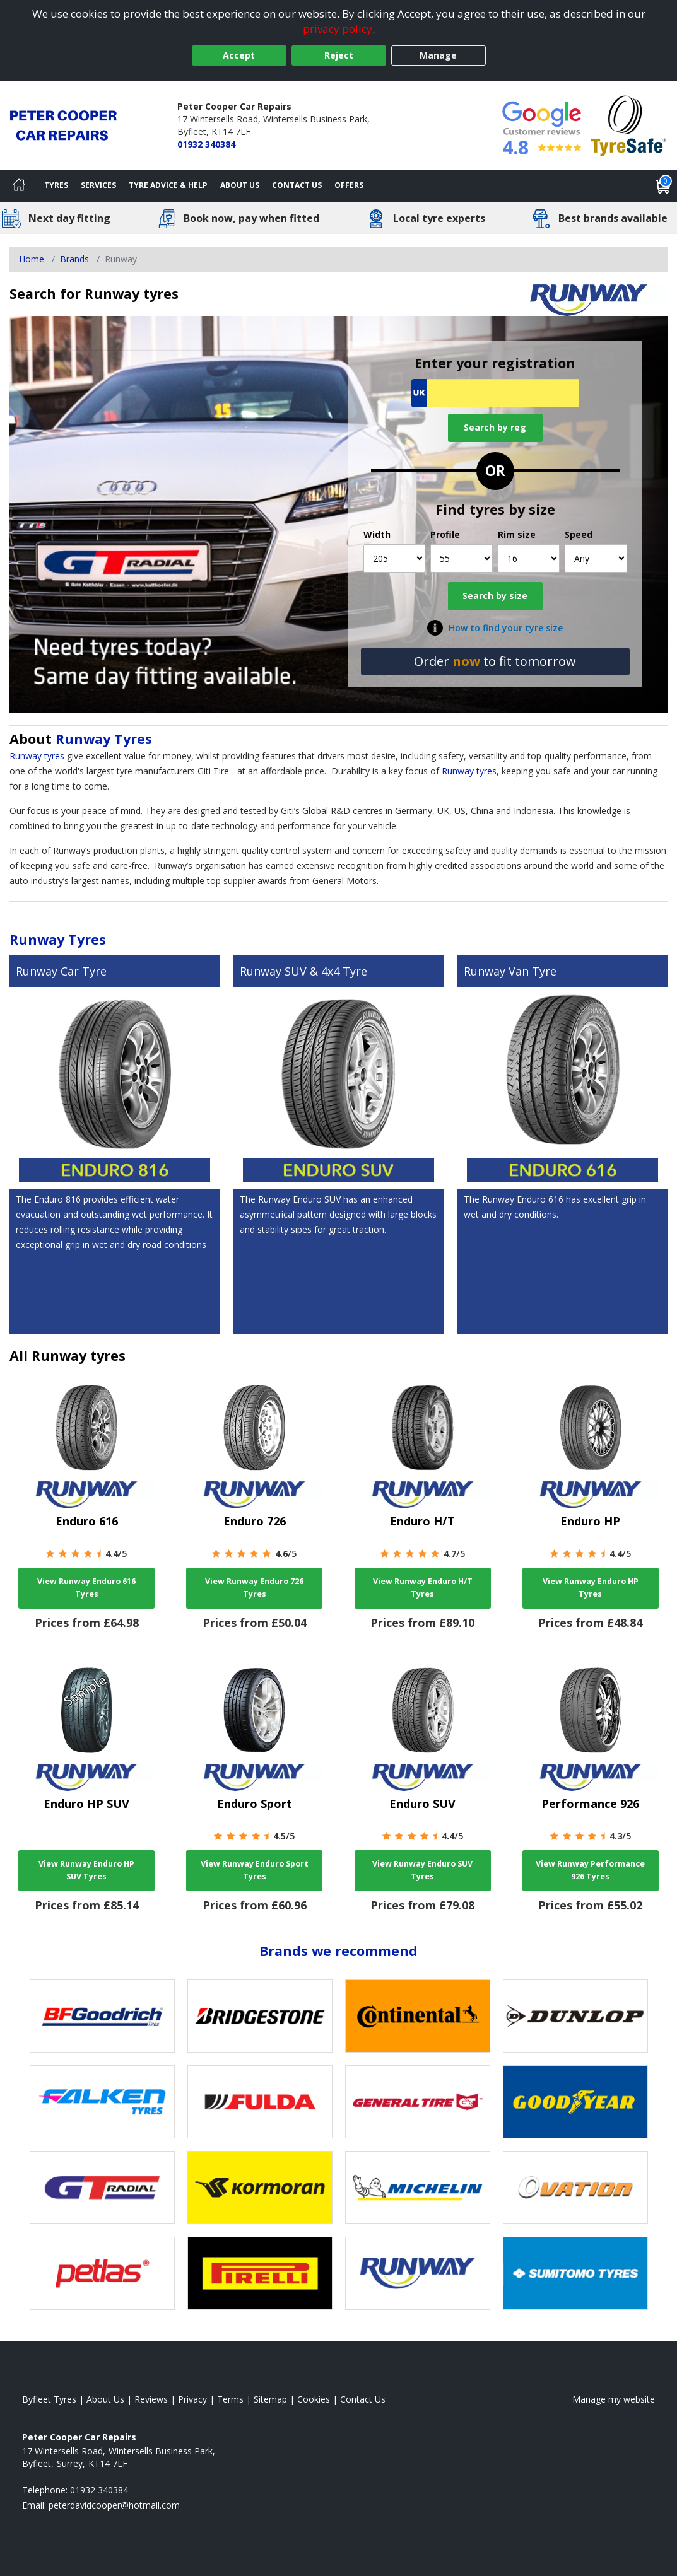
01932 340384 (206, 144)
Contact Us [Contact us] (297, 185)
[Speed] (596, 558)
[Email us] (114, 2505)
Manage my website (613, 2399)
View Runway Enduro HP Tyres (591, 1587)
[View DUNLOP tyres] (575, 2016)
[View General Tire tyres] (417, 2101)
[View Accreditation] (629, 125)
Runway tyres (36, 756)
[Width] (394, 558)
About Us (239, 185)
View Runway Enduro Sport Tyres (255, 1870)
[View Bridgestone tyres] (260, 2016)
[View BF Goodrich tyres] (102, 2016)
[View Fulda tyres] (260, 2101)
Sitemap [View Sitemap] (270, 2399)
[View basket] (663, 186)
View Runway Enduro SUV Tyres (422, 1870)
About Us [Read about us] (105, 2399)
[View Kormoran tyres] (260, 2187)
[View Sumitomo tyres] (575, 2273)
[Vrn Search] (495, 393)
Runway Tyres (104, 739)
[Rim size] (529, 558)
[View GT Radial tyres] (102, 2187)
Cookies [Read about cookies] (313, 2399)
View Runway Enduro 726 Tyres (254, 1587)
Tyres (56, 185)
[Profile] (461, 558)
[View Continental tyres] (417, 2016)
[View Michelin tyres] (417, 2187)
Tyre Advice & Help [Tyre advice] (168, 185)
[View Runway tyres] (417, 2273)
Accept (239, 55)
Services (98, 185)
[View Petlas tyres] (102, 2273)
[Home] (19, 186)
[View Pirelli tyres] (260, 2273)
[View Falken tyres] (102, 2101)
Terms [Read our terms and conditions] (230, 2399)
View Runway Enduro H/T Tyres (423, 1587)
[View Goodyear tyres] (575, 2101)
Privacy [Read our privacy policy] (192, 2399)
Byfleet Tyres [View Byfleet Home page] (49, 2399)
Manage (438, 55)
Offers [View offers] (348, 185)
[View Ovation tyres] (575, 2187)
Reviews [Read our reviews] (151, 2399)
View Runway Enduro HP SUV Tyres (86, 1870)
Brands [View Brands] (74, 259)
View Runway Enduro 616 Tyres (86, 1587)
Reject (338, 55)
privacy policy (337, 28)
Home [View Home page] (31, 259)
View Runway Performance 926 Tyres (590, 1870)
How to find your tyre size (506, 628)
